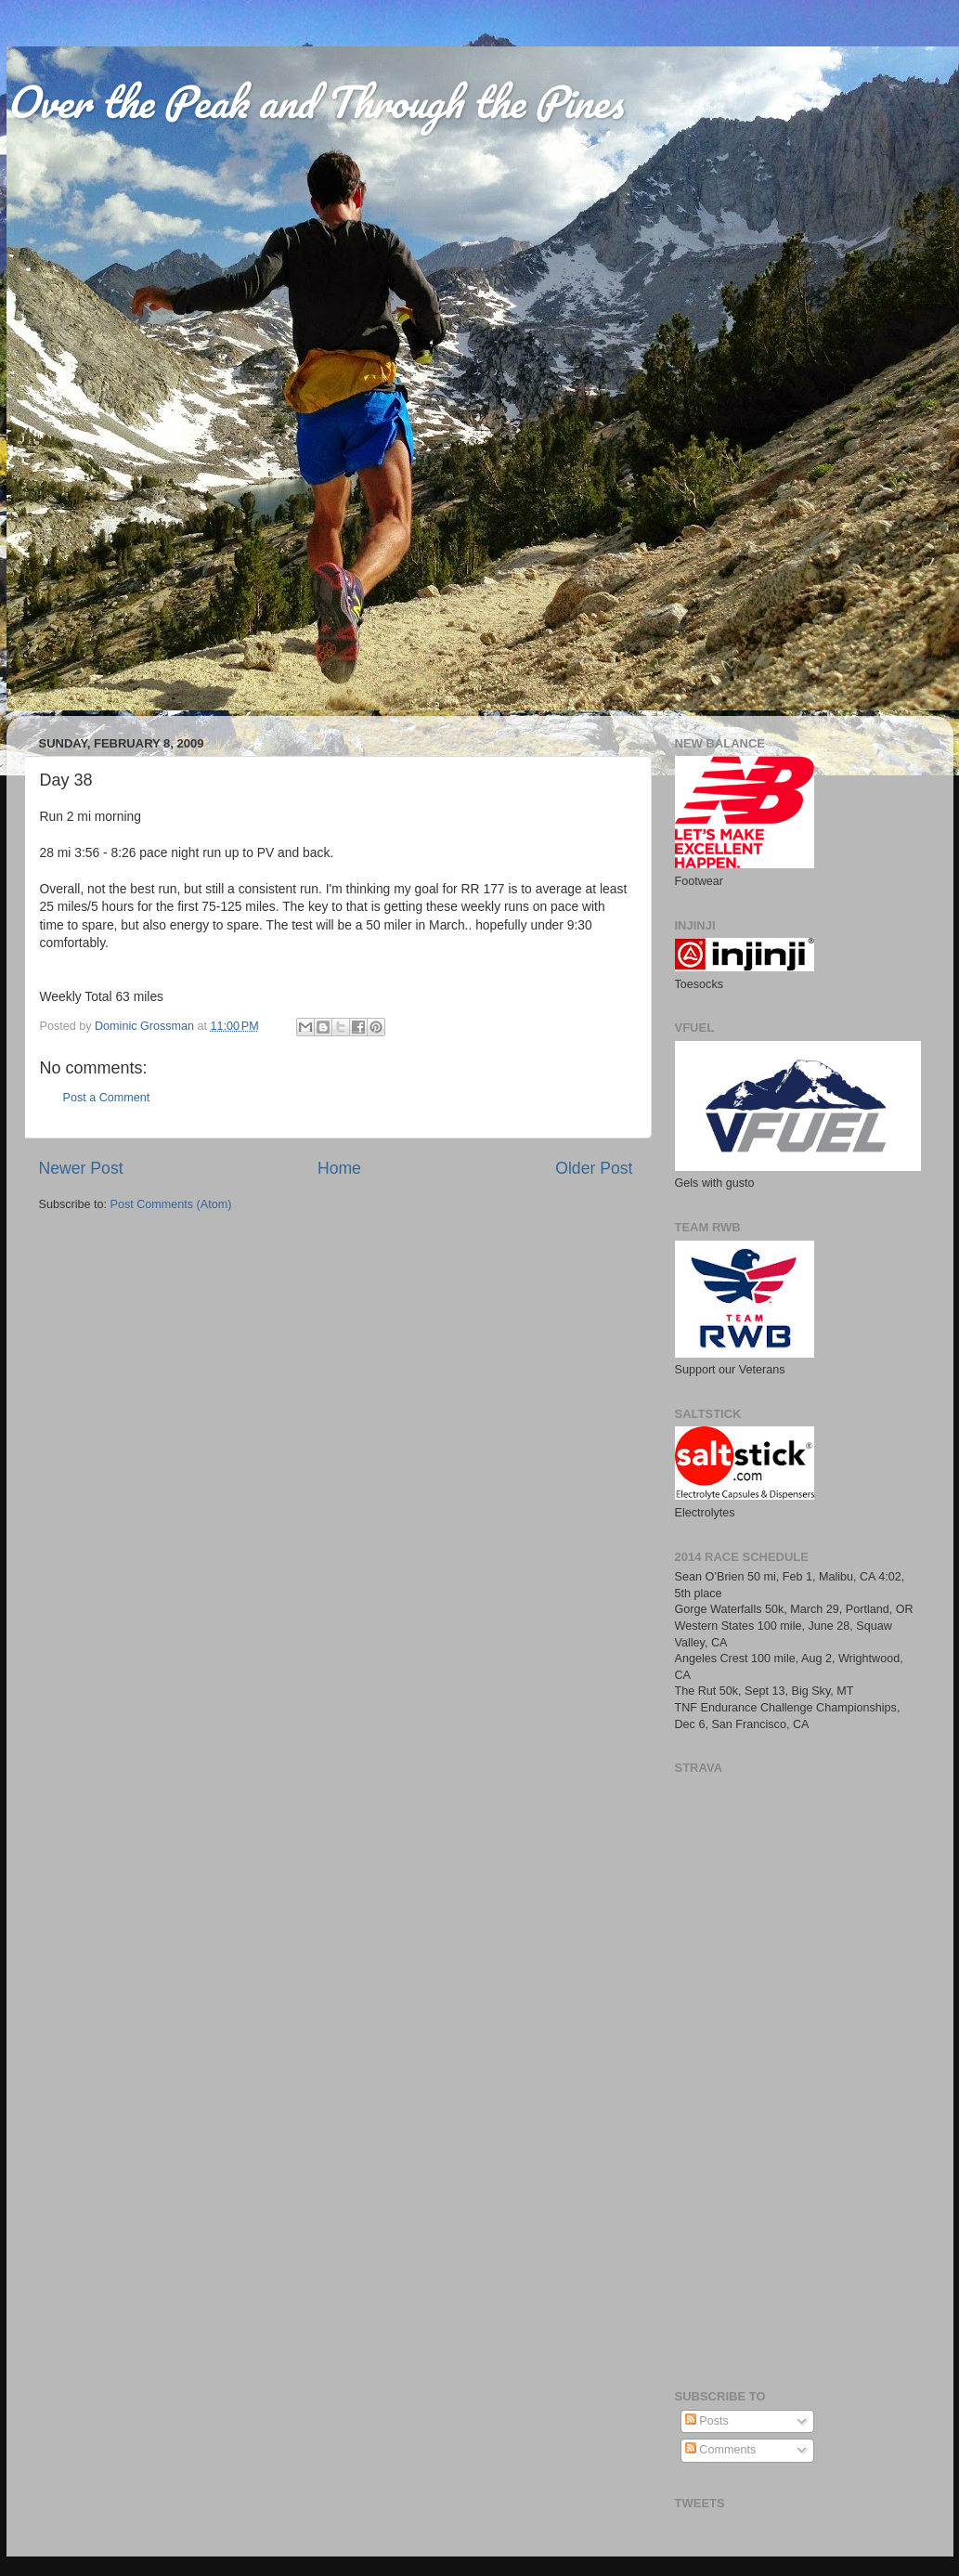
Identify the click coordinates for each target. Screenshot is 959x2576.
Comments (720, 2449)
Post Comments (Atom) (171, 1204)
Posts (707, 2420)
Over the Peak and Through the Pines (314, 101)
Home (339, 1168)
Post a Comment (106, 1097)
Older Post (593, 1168)
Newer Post (81, 1168)
